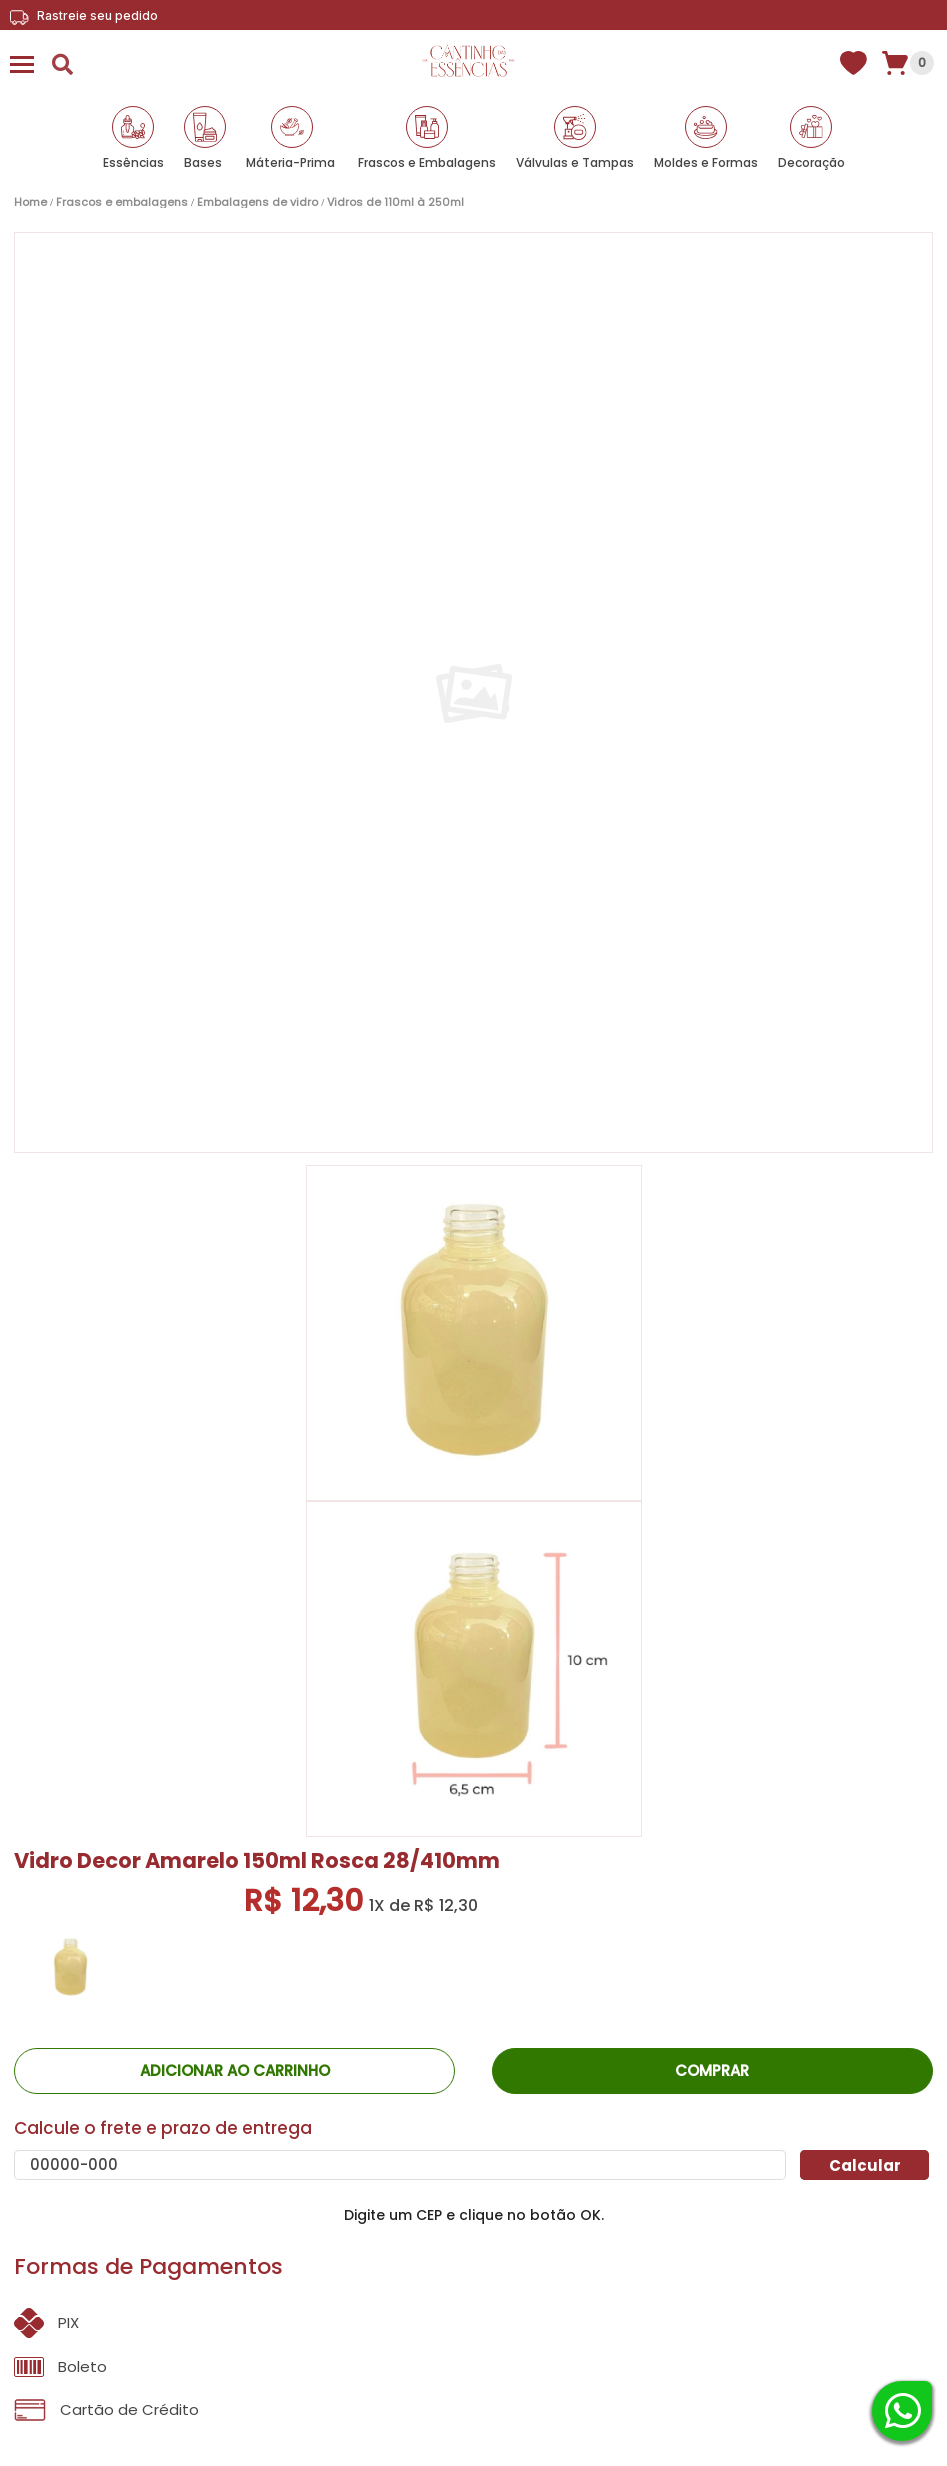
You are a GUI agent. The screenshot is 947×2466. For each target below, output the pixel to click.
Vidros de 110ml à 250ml (395, 202)
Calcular (865, 2165)
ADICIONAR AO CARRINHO (235, 2070)
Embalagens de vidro (257, 202)
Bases (203, 162)
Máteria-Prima (290, 162)
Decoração (811, 162)
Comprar (712, 2070)
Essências (133, 162)
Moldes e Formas (706, 162)
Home (30, 202)
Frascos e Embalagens (427, 162)
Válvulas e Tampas (575, 162)
